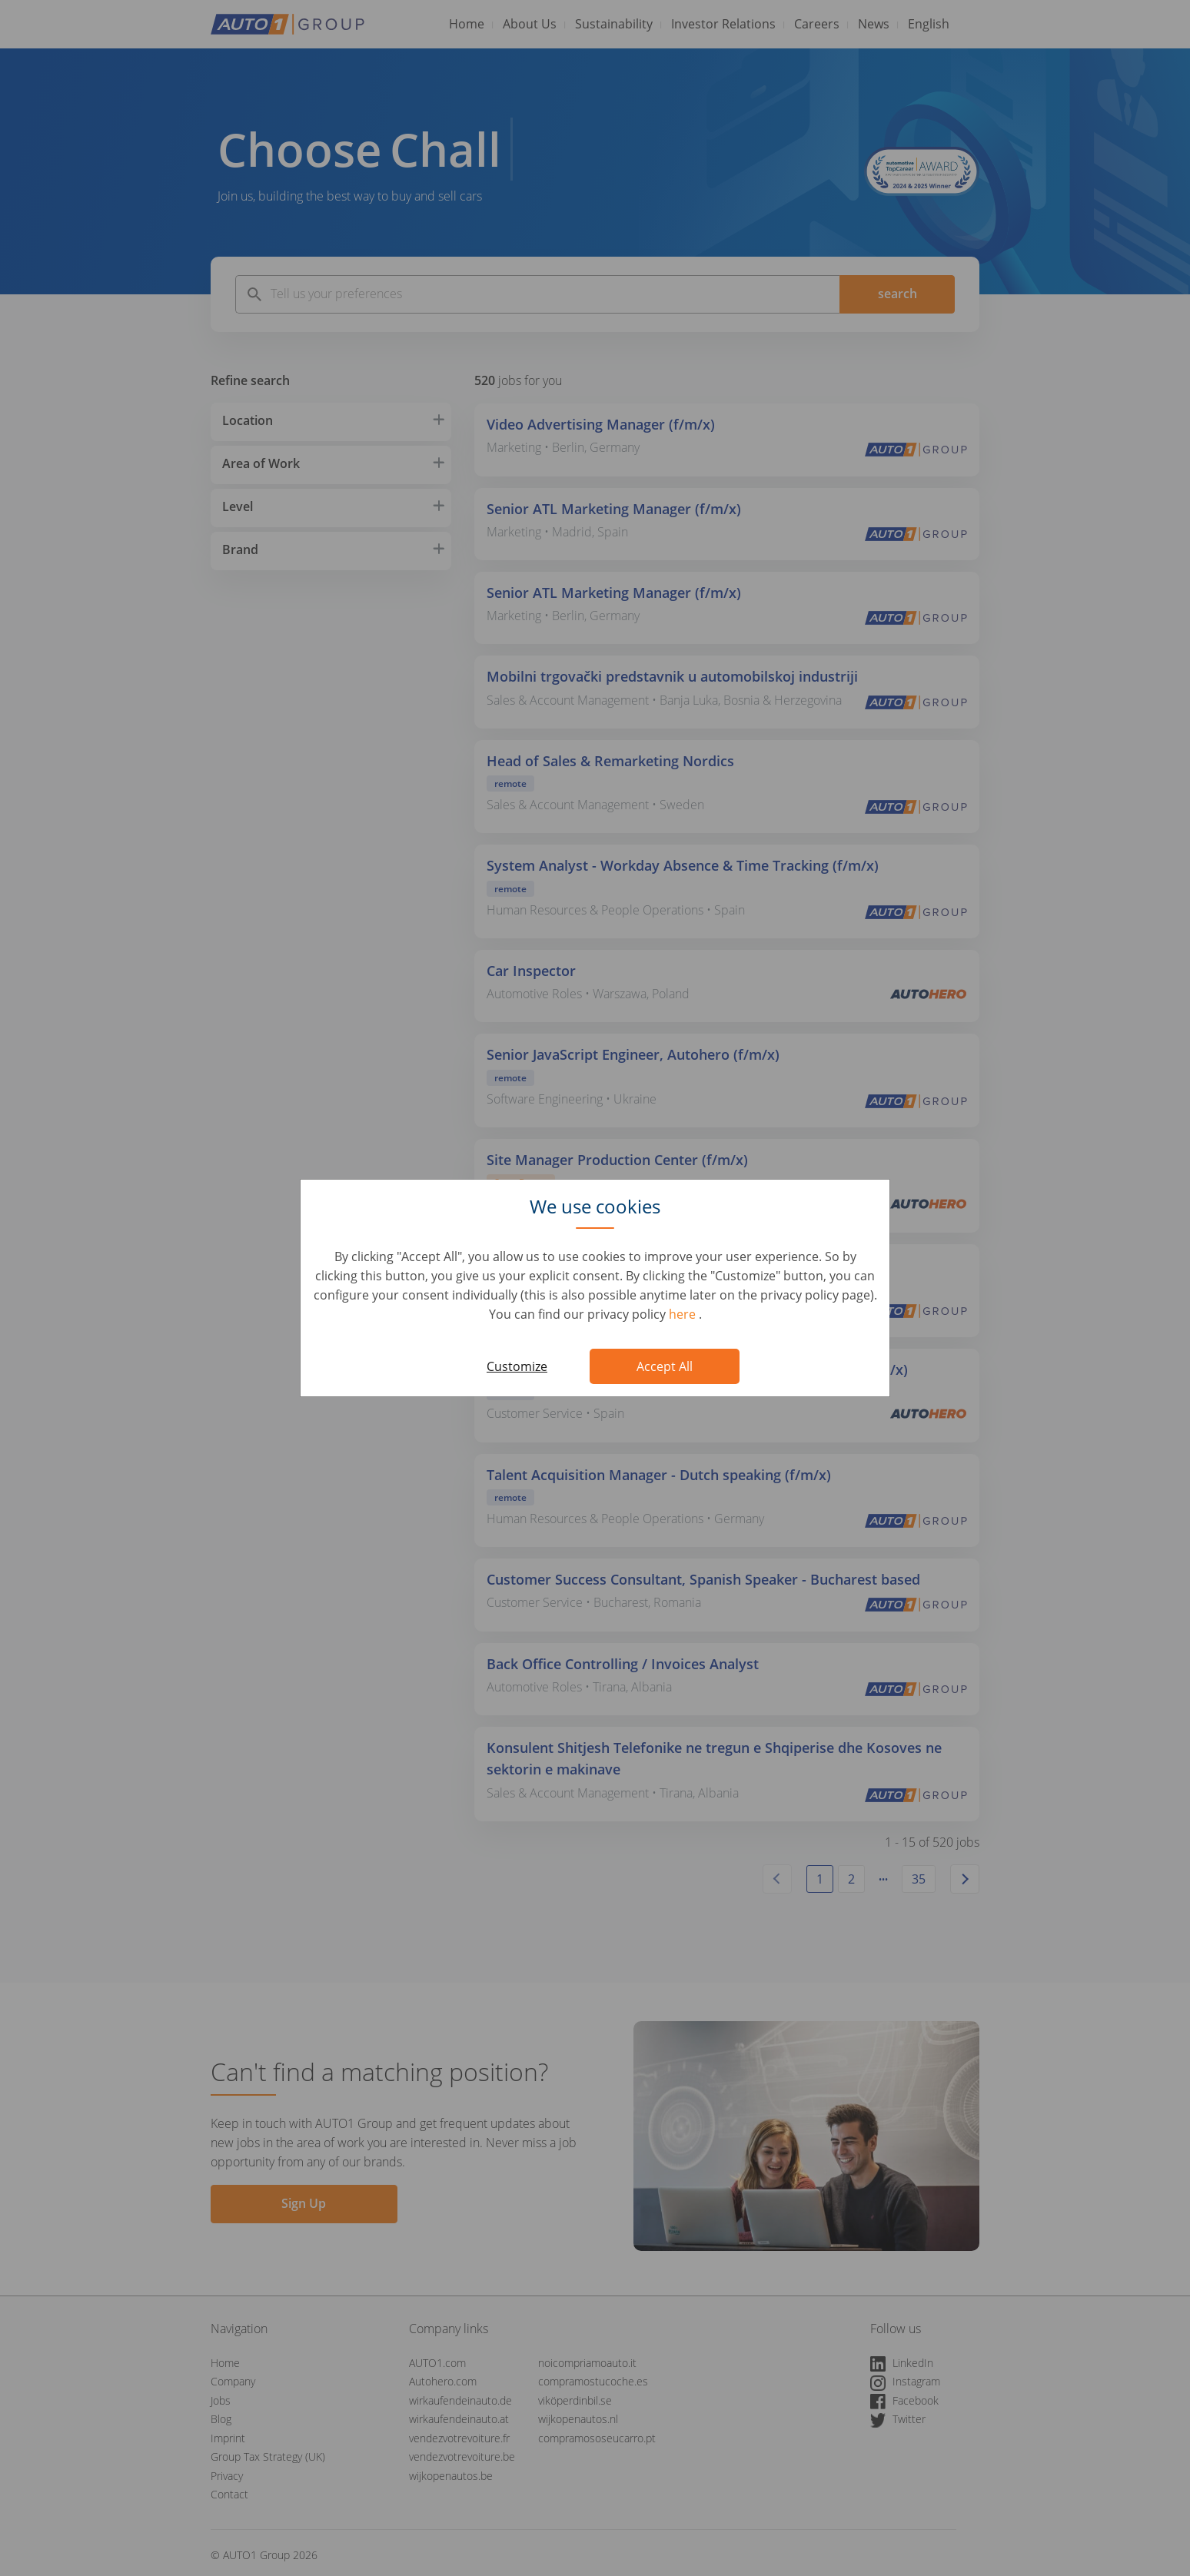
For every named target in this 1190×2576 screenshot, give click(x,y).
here (684, 1314)
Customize (517, 1366)
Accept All (665, 1366)
